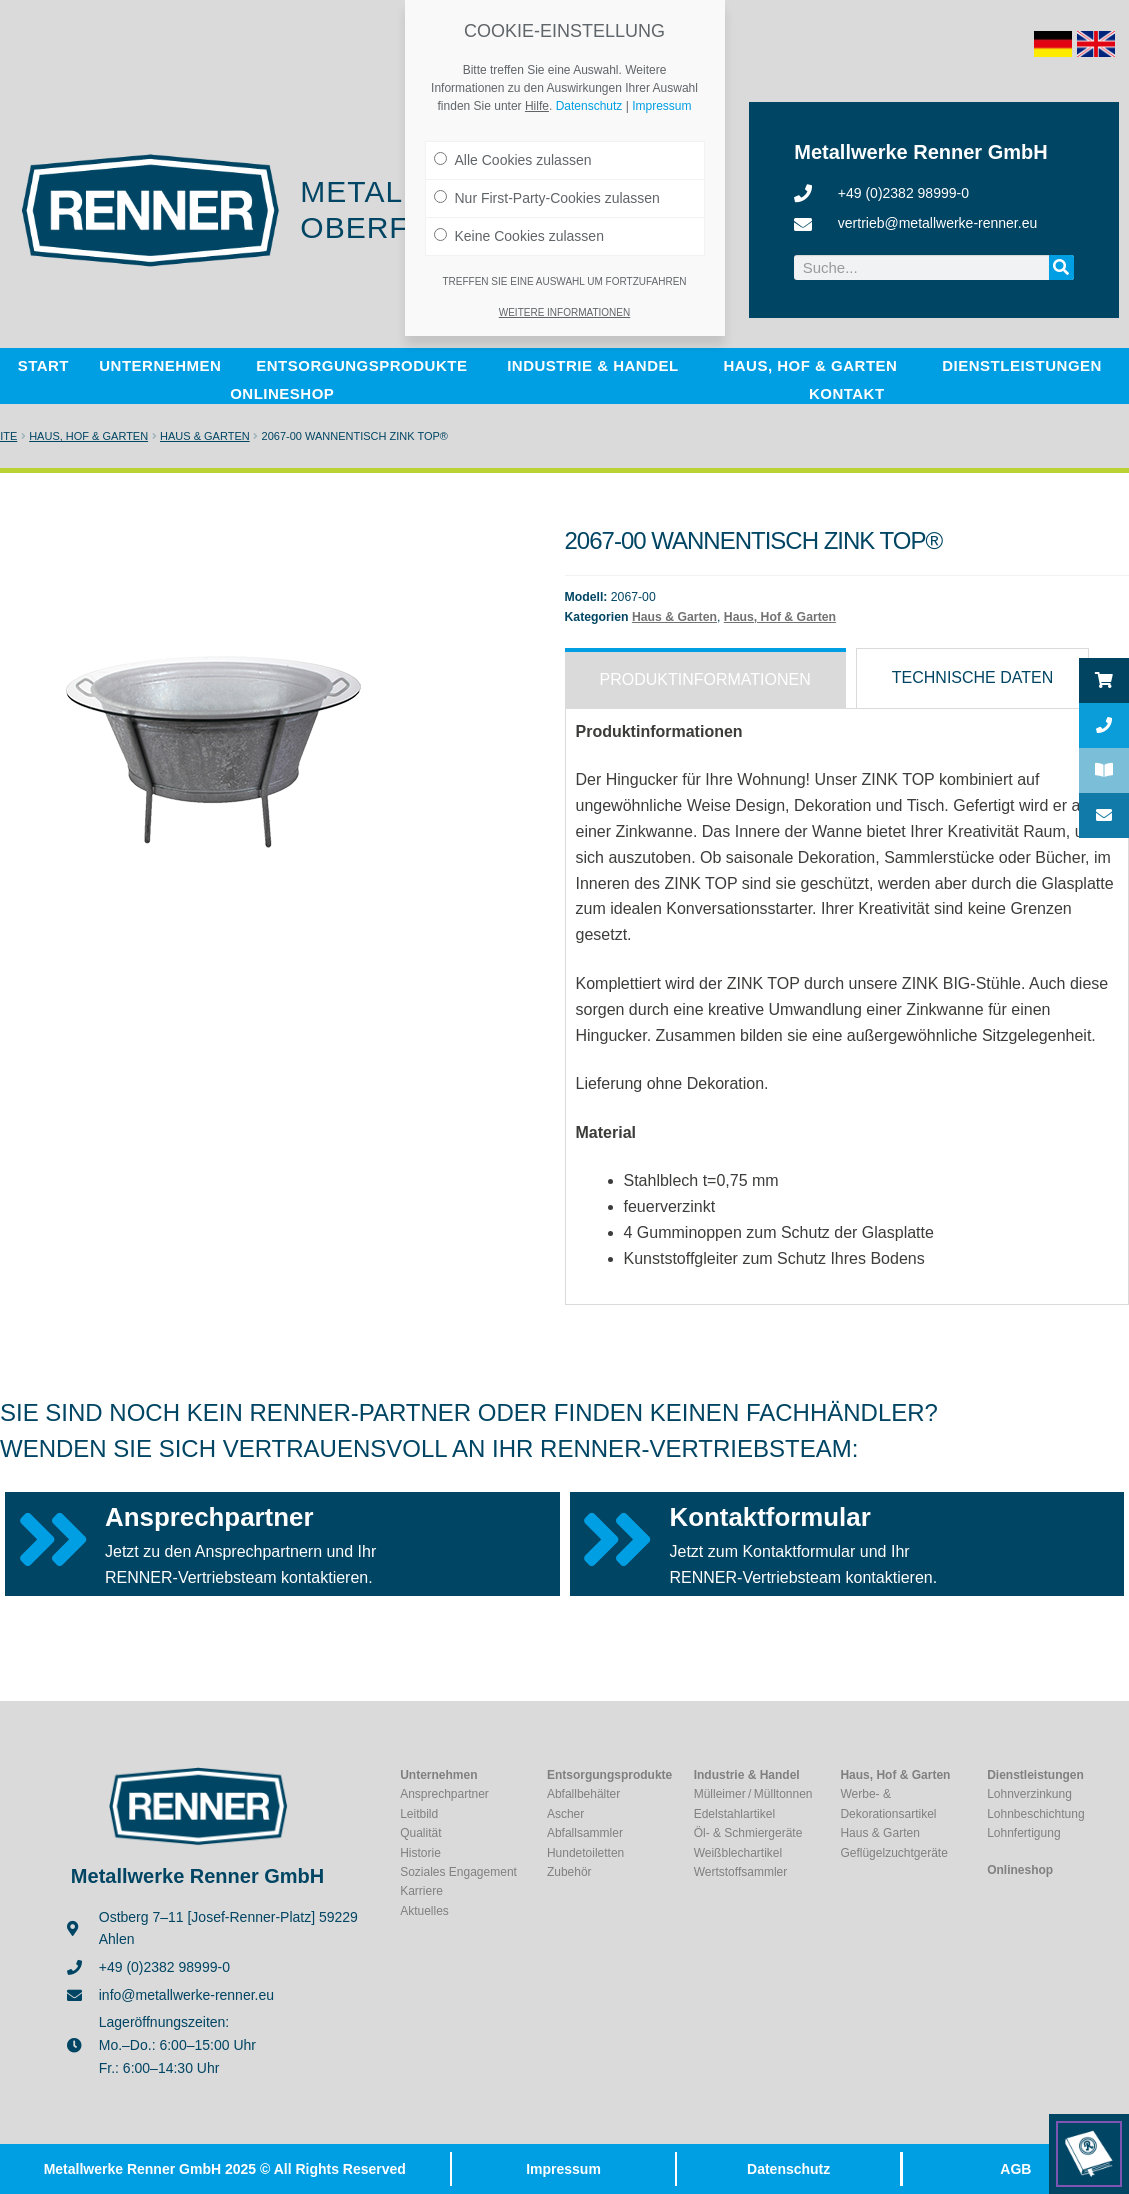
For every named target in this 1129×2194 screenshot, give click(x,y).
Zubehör (569, 1872)
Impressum (563, 2169)
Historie (420, 1853)
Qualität (420, 1833)
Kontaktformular (770, 1517)
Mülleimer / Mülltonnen (753, 1794)
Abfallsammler (585, 1833)
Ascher (565, 1814)
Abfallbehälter (583, 1794)
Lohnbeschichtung (1035, 1814)
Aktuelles (424, 1911)
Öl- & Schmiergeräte (748, 1833)
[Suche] (1061, 267)
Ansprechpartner (209, 1517)
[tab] (705, 678)
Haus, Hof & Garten (88, 436)
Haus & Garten (205, 436)
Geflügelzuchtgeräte (893, 1853)
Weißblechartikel (738, 1853)
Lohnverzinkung (1029, 1794)
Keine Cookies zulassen (519, 236)
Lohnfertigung (1023, 1833)
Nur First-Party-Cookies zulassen (547, 198)
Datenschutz (788, 2169)
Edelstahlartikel (734, 1814)
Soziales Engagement (458, 1872)
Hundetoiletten (585, 1853)
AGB (1015, 2169)
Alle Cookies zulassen (513, 160)
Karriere (421, 1891)
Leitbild (419, 1814)
